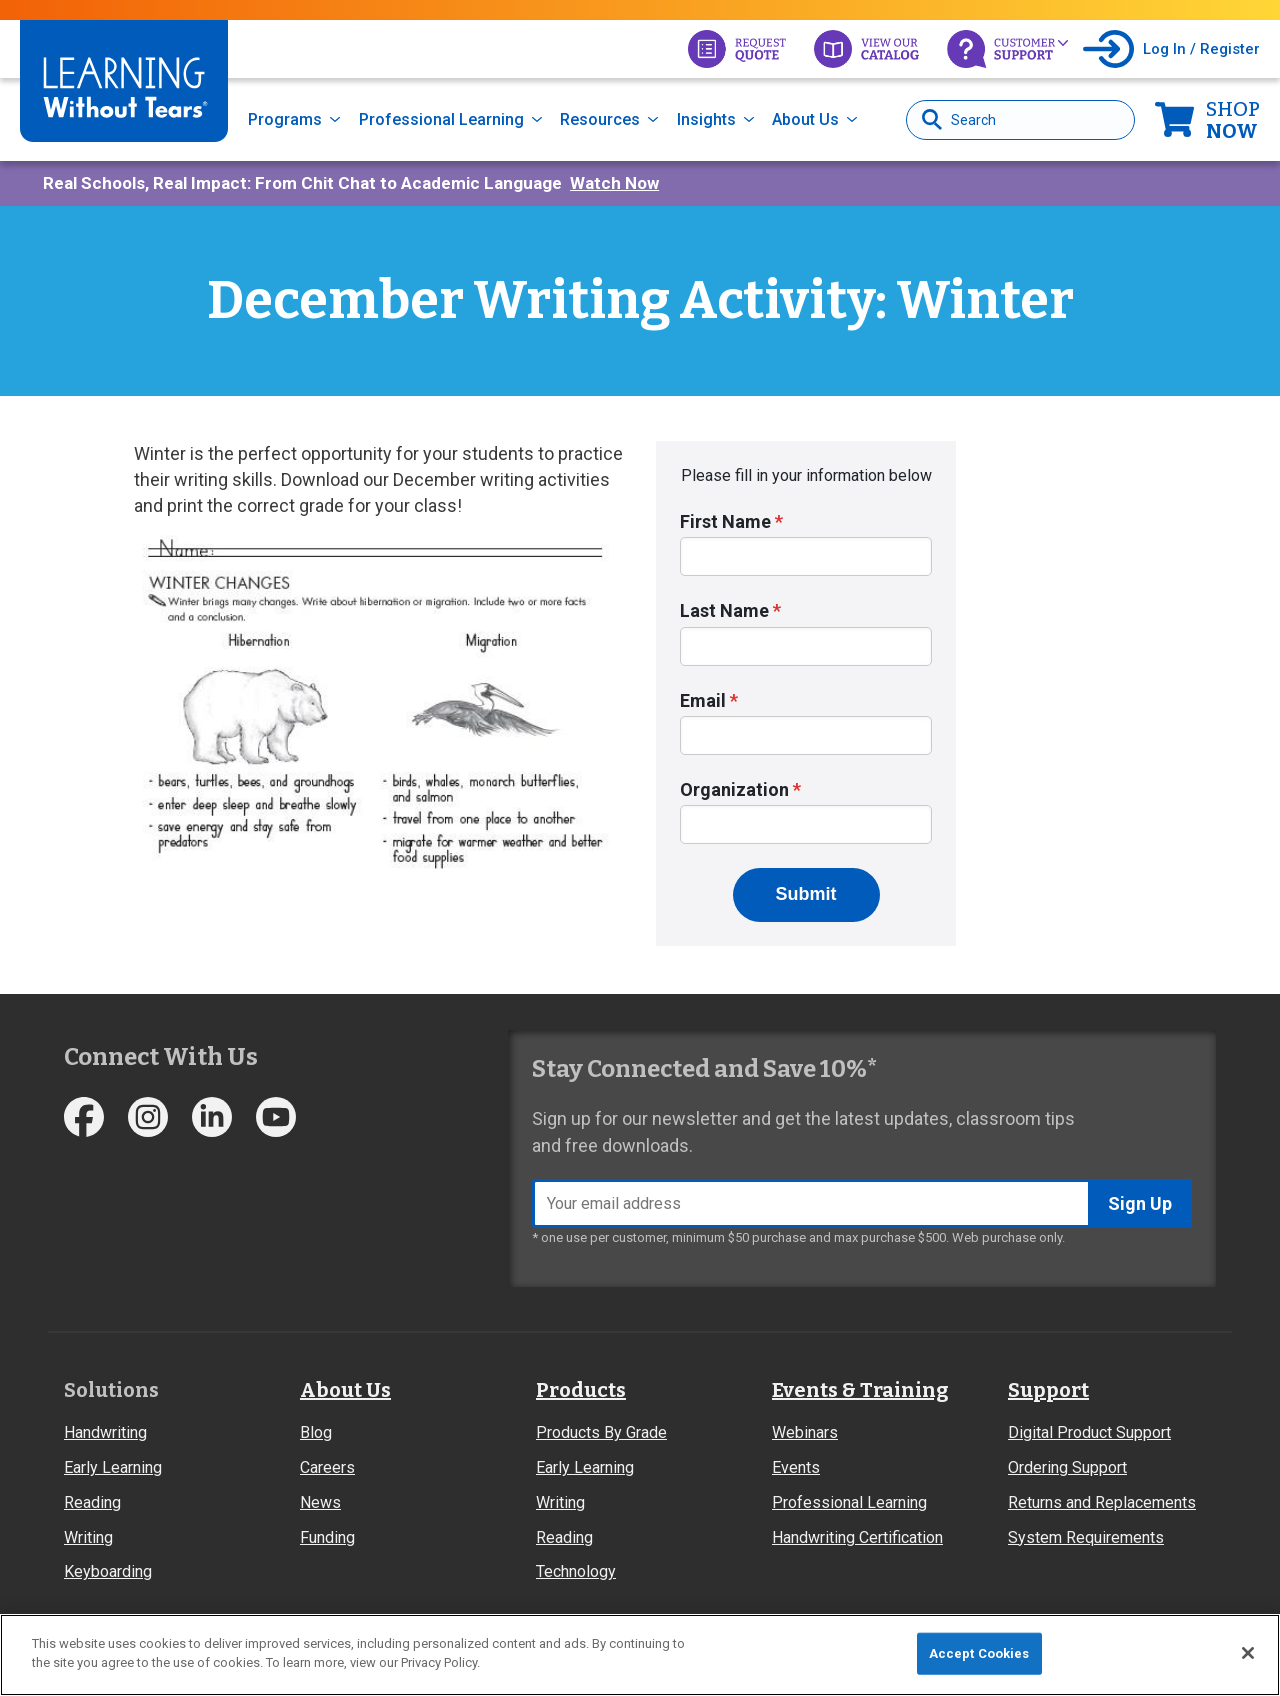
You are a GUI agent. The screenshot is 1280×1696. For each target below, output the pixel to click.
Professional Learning (441, 119)
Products (581, 1390)
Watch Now (614, 183)
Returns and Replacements (1102, 1502)
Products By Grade (601, 1432)
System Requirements (1086, 1537)
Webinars (805, 1432)
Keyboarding (108, 1571)
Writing (88, 1537)
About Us (805, 119)
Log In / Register (1201, 49)
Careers (327, 1467)
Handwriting (105, 1432)
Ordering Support (1067, 1467)
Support (1048, 1390)
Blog (316, 1432)
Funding (327, 1537)
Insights (706, 119)
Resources (600, 119)
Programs (285, 119)
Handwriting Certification (857, 1537)
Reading (92, 1502)
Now (1233, 120)
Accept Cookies (979, 1653)
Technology (576, 1571)
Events (796, 1467)
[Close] (1248, 1653)
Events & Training (860, 1390)
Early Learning (113, 1467)
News (320, 1502)
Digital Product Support (1089, 1432)
